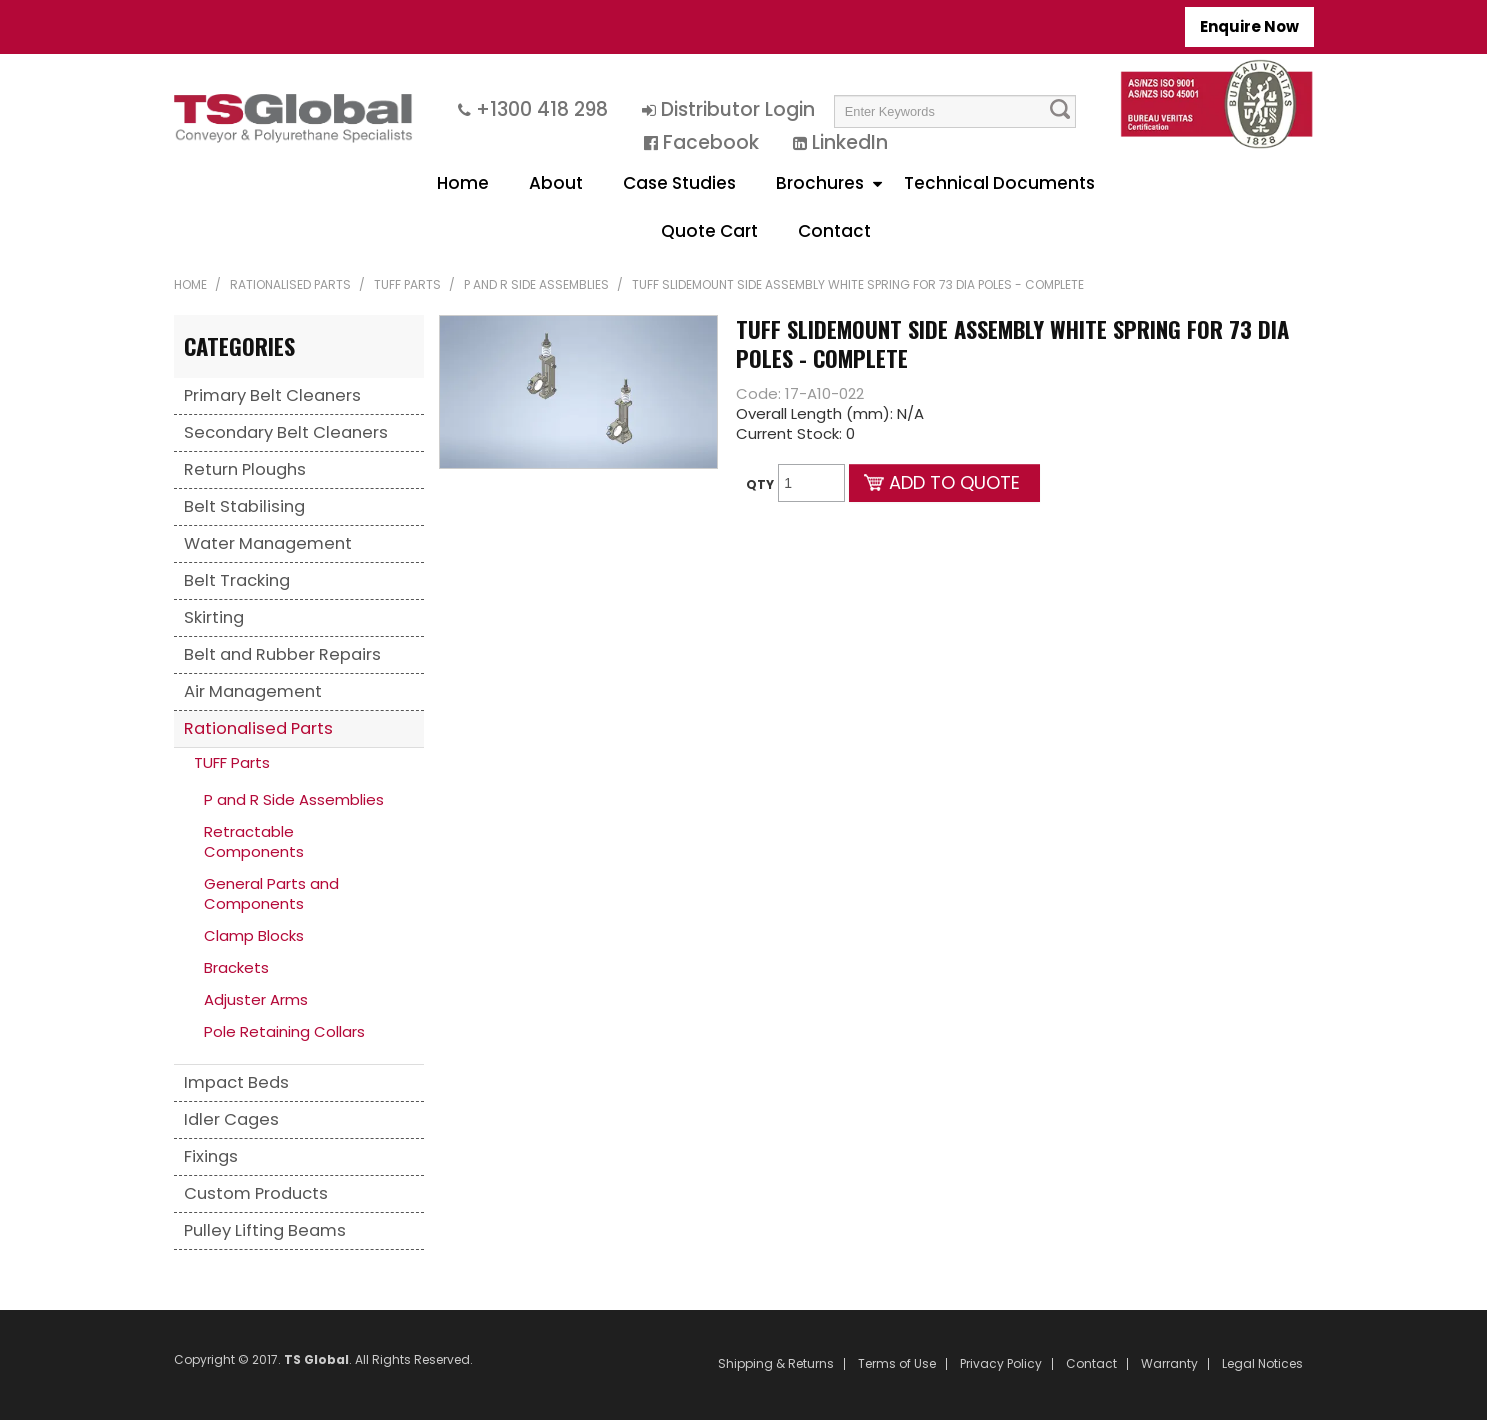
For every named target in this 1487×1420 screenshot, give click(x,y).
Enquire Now (1249, 26)
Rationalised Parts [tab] (258, 728)
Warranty (1169, 1364)
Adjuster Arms (256, 999)
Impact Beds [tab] (236, 1082)
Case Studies (679, 183)
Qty (760, 484)
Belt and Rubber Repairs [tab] (282, 654)
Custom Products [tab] (256, 1193)
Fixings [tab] (211, 1156)
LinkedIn (850, 142)
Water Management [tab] (268, 543)
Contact (834, 231)
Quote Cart (709, 231)
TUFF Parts (407, 284)
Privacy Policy (1001, 1364)
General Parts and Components (271, 893)
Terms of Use (897, 1364)
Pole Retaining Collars (284, 1031)
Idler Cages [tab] (231, 1119)
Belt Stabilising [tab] (244, 506)
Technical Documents (999, 183)
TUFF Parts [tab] (232, 762)
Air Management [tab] (253, 691)
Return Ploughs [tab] (245, 469)
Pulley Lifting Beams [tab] (265, 1230)
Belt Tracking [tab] (237, 580)
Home (463, 183)
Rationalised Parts (290, 284)
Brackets (236, 967)
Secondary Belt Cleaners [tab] (286, 432)
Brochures (820, 183)
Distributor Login (738, 109)
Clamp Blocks (254, 935)
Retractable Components (254, 841)
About (556, 183)
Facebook (711, 142)
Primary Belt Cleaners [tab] (272, 395)
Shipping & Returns (776, 1364)
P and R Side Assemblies (536, 284)
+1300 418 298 (542, 109)
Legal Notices (1262, 1364)
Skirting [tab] (214, 617)
